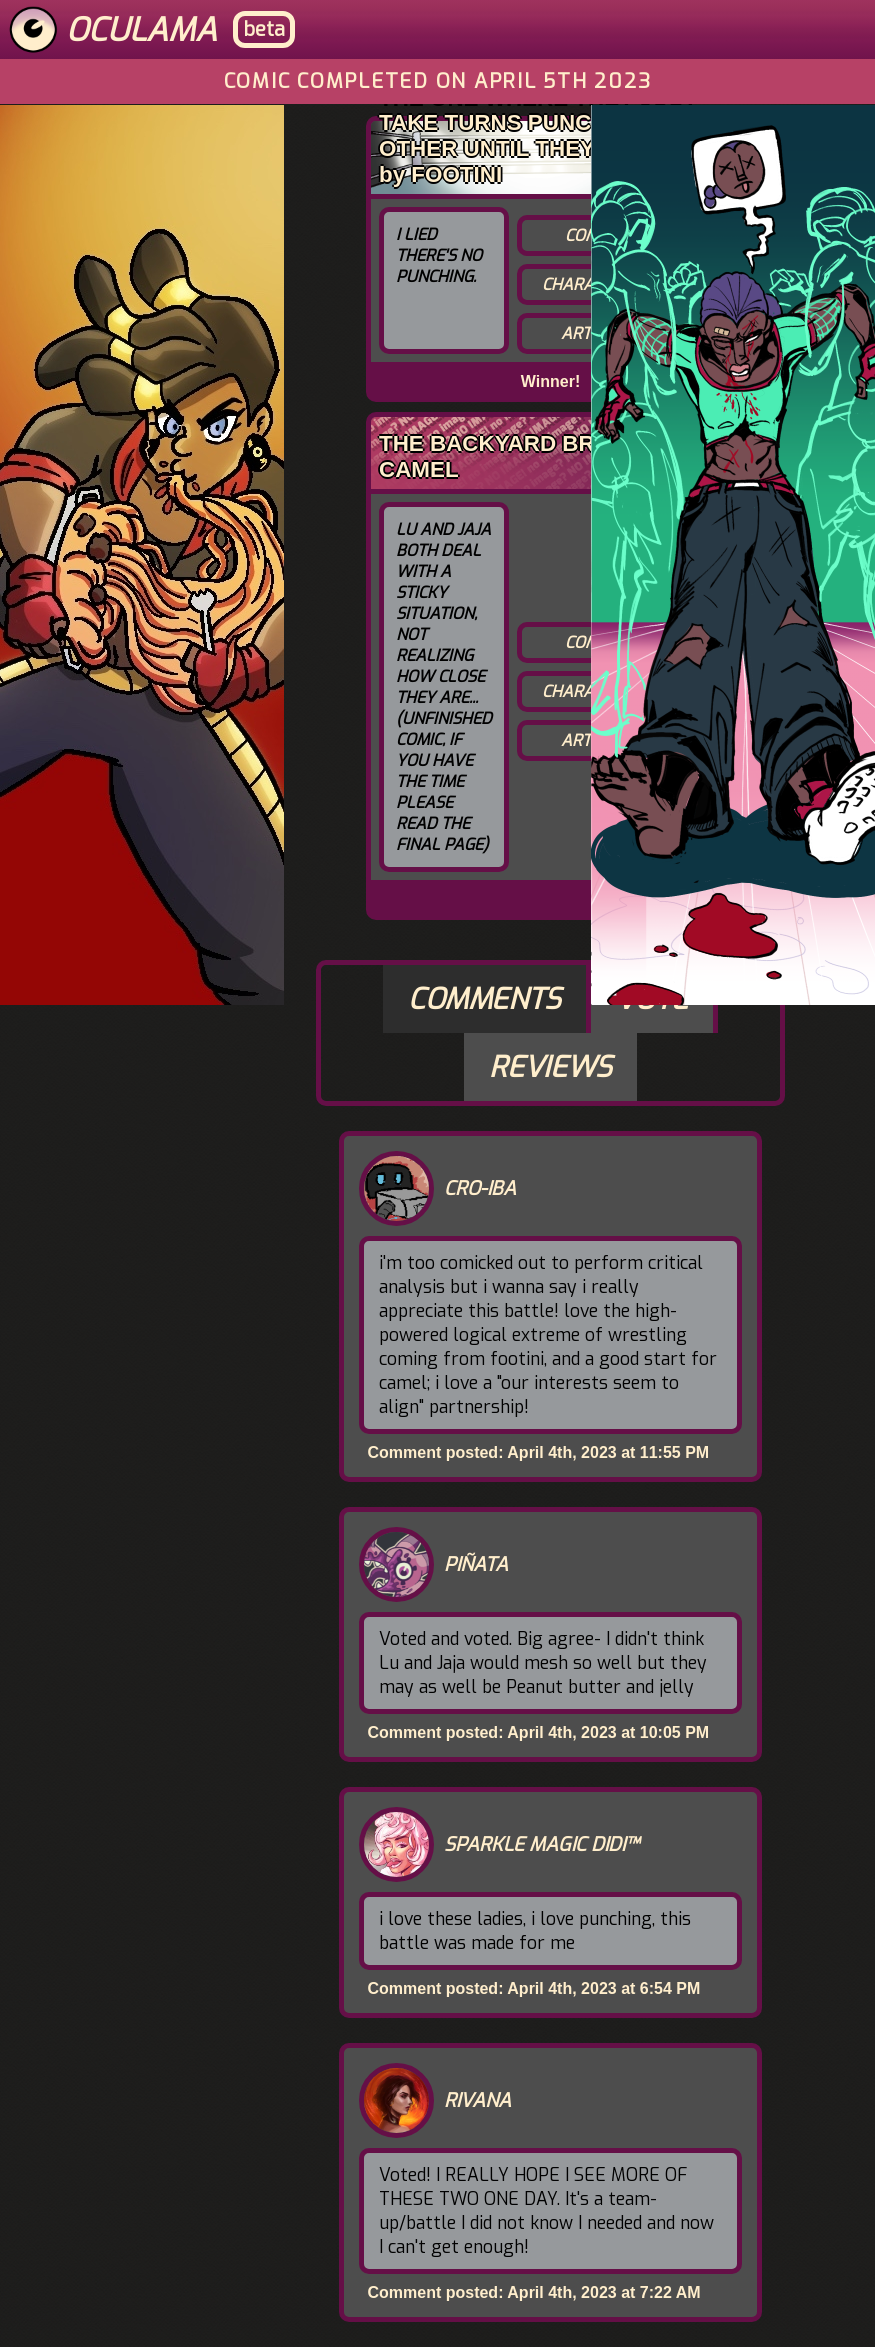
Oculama (141, 30)
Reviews (550, 1067)
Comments (484, 999)
